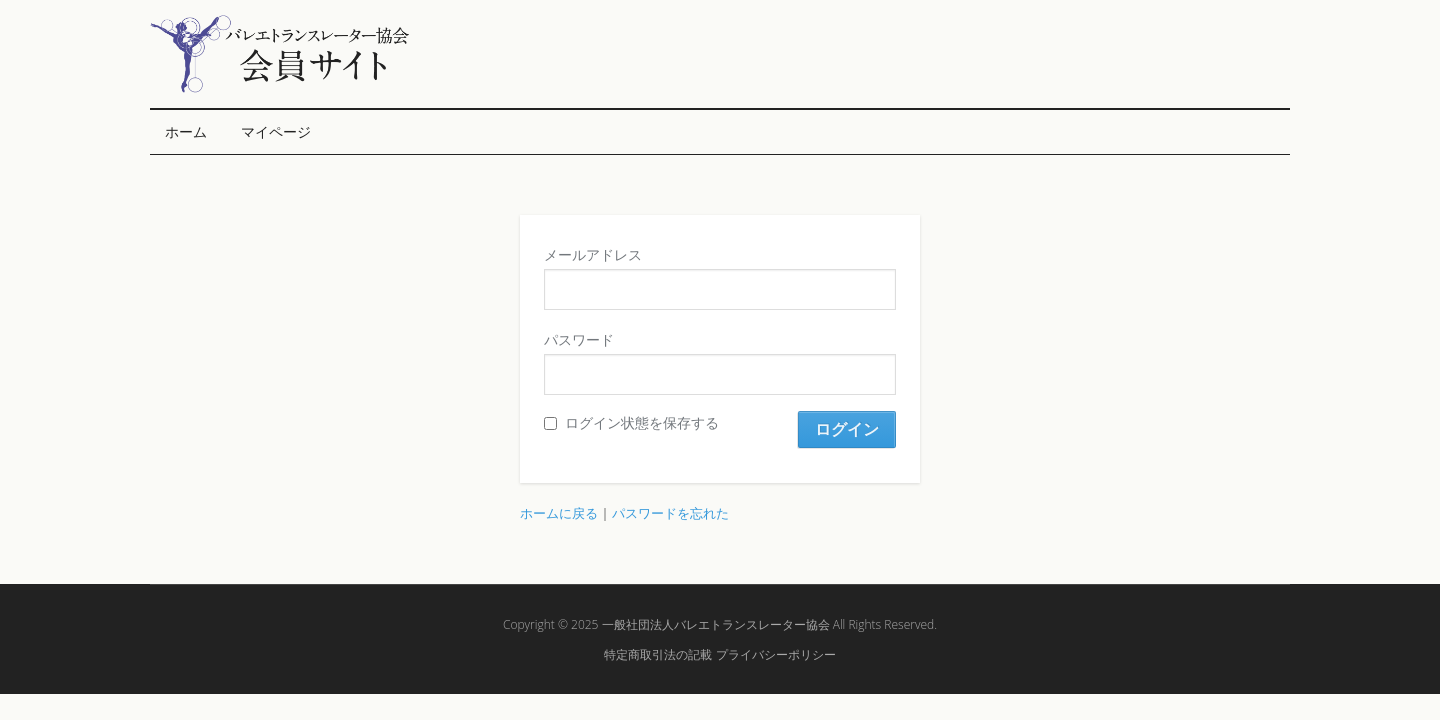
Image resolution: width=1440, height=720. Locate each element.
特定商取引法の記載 (658, 654)
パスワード (579, 339)
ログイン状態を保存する (631, 422)
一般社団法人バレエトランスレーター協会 (716, 624)
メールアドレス (593, 254)
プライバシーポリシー (776, 654)
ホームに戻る (559, 513)
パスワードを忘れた (670, 513)
